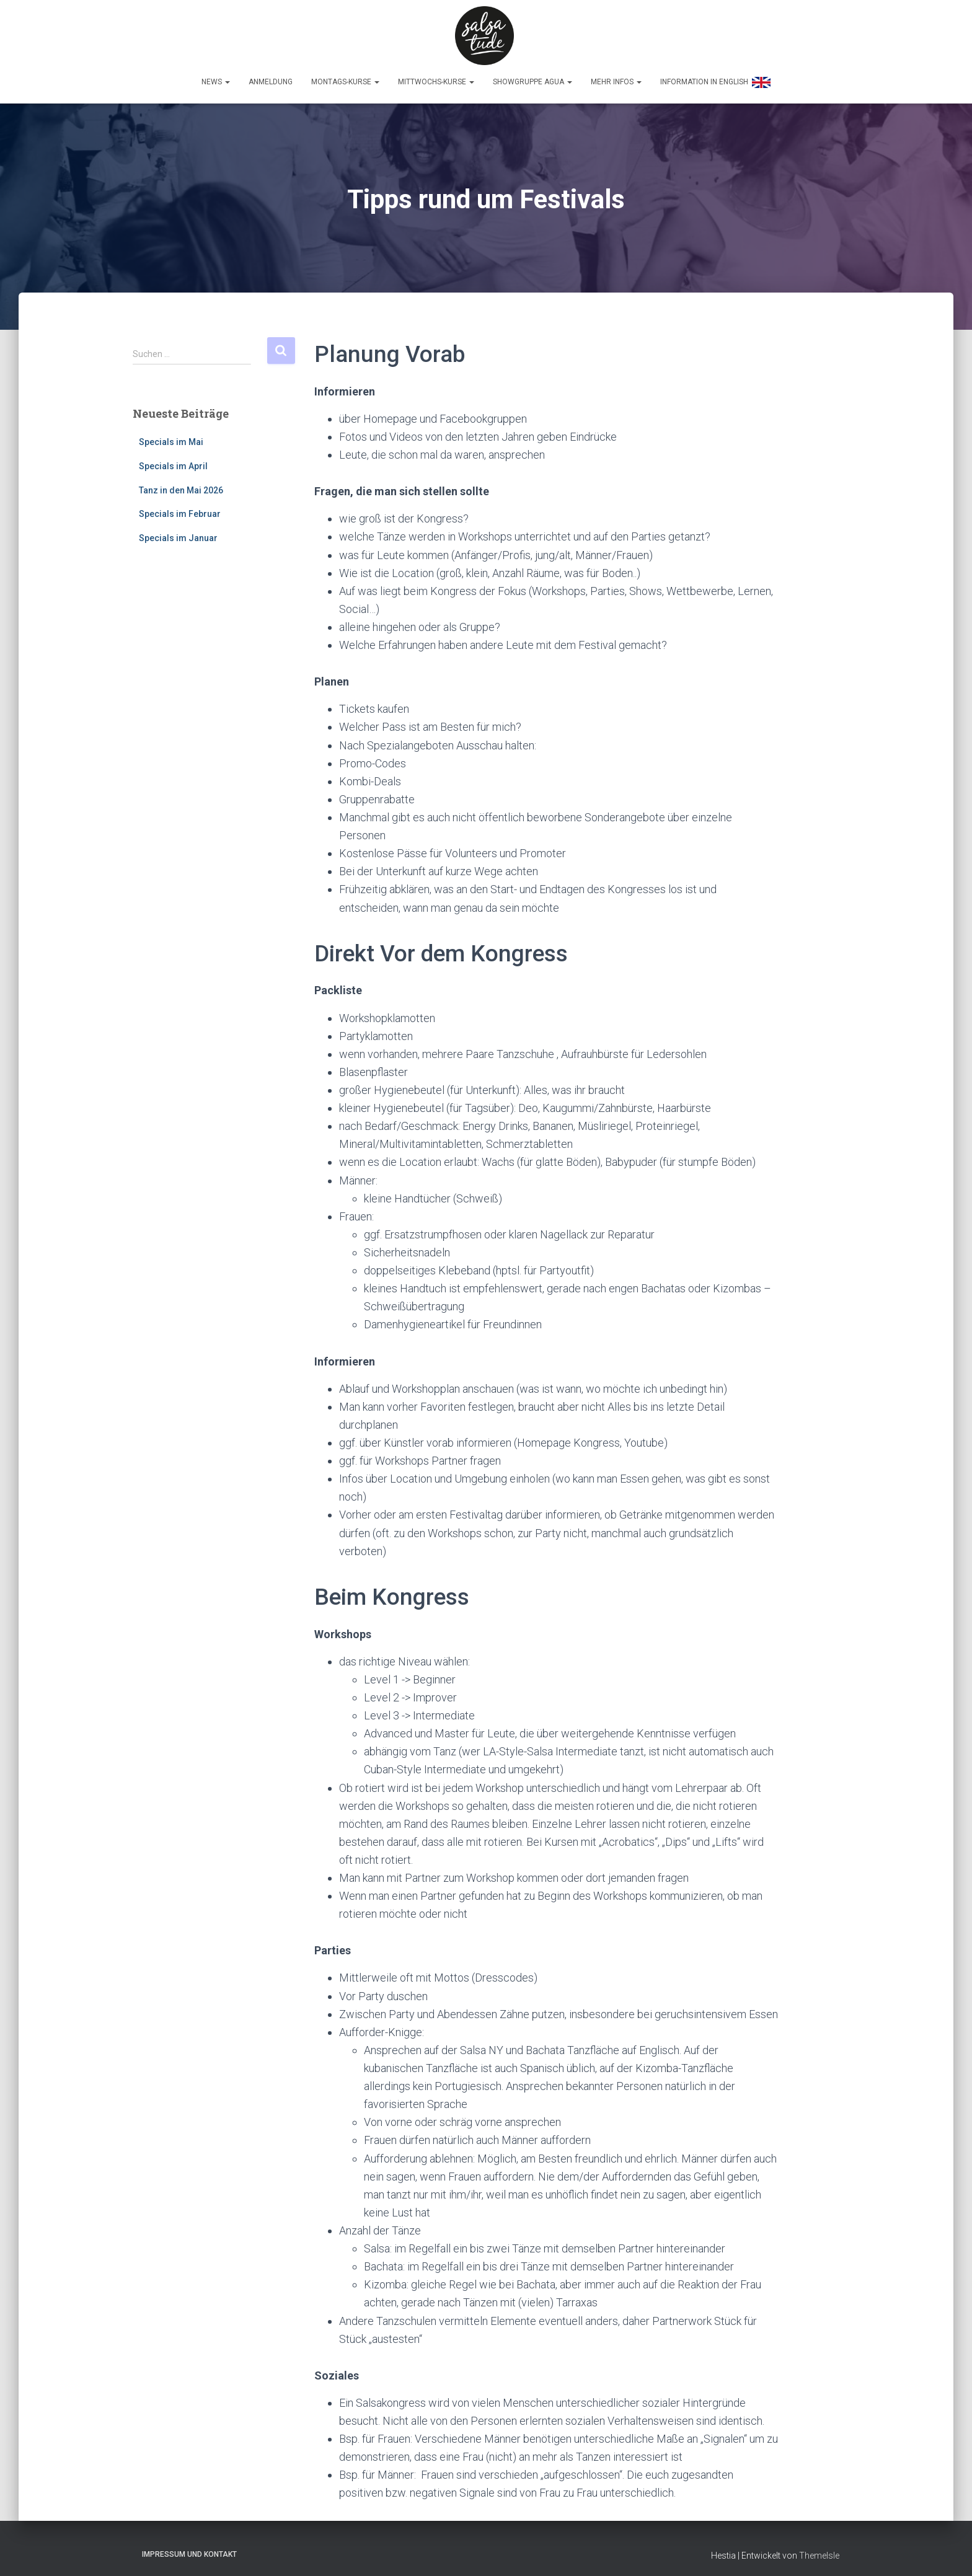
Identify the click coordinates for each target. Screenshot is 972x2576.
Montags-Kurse (345, 78)
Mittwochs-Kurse (436, 78)
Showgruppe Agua (532, 78)
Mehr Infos (616, 78)
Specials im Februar (180, 507)
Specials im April (173, 459)
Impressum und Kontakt (189, 2547)
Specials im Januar (178, 531)
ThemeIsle (819, 2548)
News (215, 78)
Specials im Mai (171, 435)
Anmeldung (271, 78)
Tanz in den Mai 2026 (181, 483)
